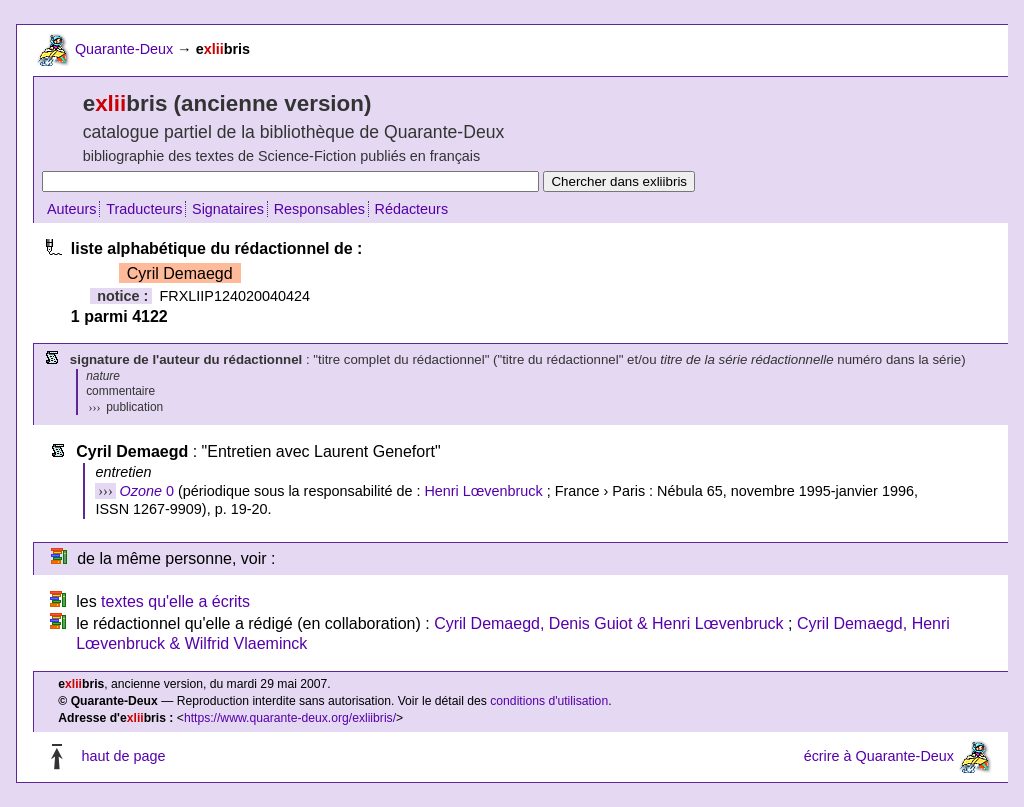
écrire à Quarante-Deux (879, 756)
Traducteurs (144, 209)
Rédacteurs (412, 209)
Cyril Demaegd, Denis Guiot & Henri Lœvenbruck (608, 623)
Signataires (228, 209)
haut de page (123, 756)
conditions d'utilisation (549, 701)
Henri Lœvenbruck (483, 491)
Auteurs (72, 209)
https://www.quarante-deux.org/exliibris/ (290, 718)
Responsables (319, 209)
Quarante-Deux (124, 49)
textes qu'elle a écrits (175, 601)
